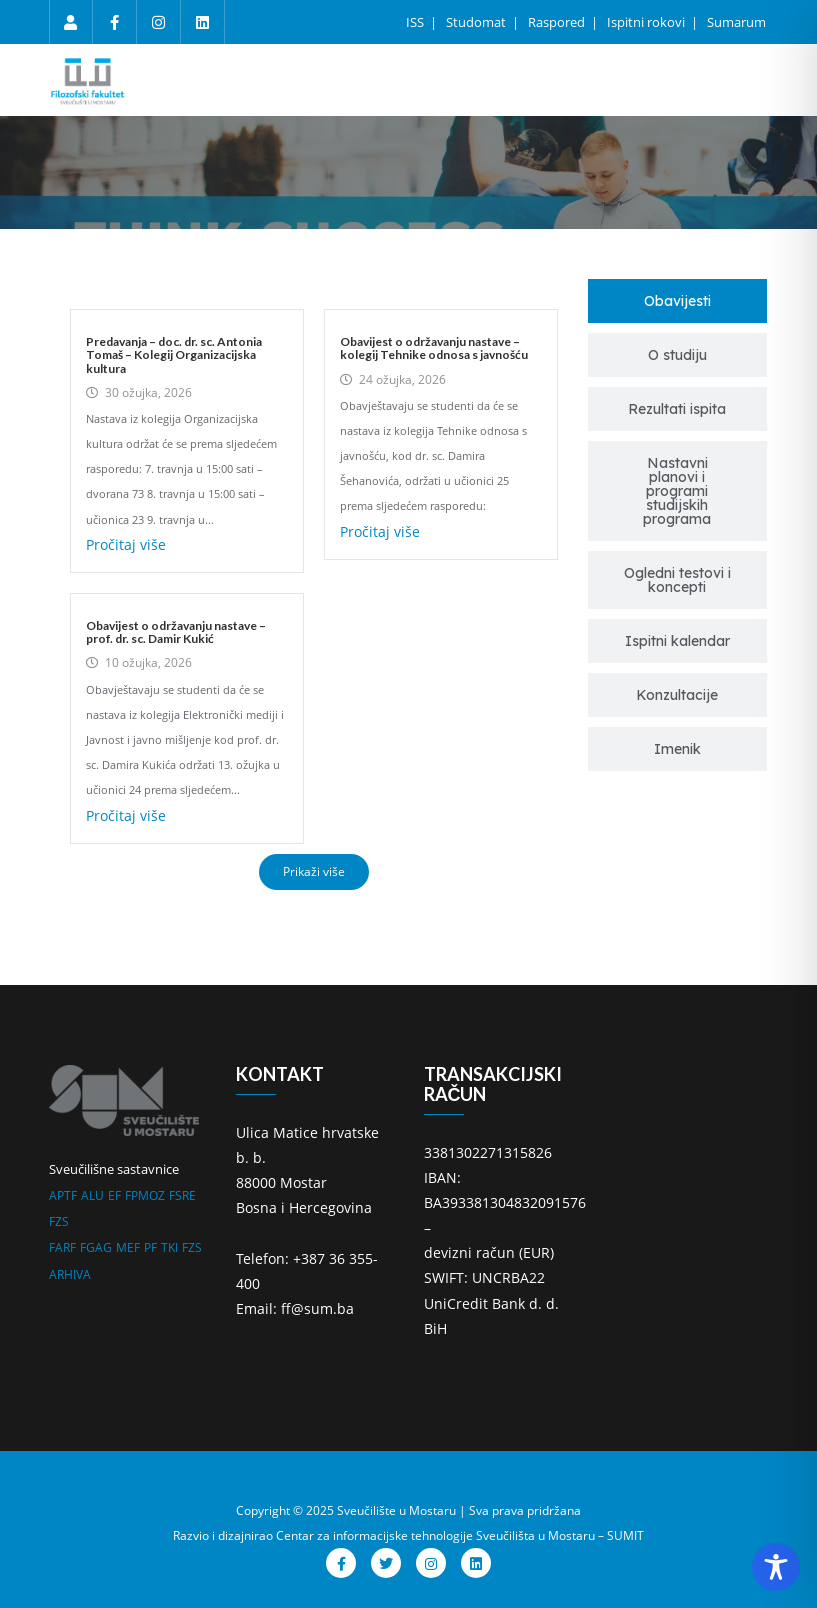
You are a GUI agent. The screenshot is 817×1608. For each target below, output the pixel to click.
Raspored (558, 22)
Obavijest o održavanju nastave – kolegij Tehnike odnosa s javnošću (434, 348)
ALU (92, 1195)
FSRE (182, 1195)
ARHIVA (70, 1274)
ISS (416, 22)
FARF (62, 1247)
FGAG (96, 1247)
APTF (63, 1195)
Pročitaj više (126, 544)
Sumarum (736, 22)
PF (150, 1247)
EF (114, 1195)
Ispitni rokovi (647, 22)
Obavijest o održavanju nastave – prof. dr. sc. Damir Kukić (176, 632)
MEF (128, 1247)
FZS (59, 1221)
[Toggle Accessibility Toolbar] (776, 1567)
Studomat (477, 22)
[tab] (677, 301)
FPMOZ (145, 1195)
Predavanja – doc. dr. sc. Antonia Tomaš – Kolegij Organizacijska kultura (174, 354)
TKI (169, 1247)
